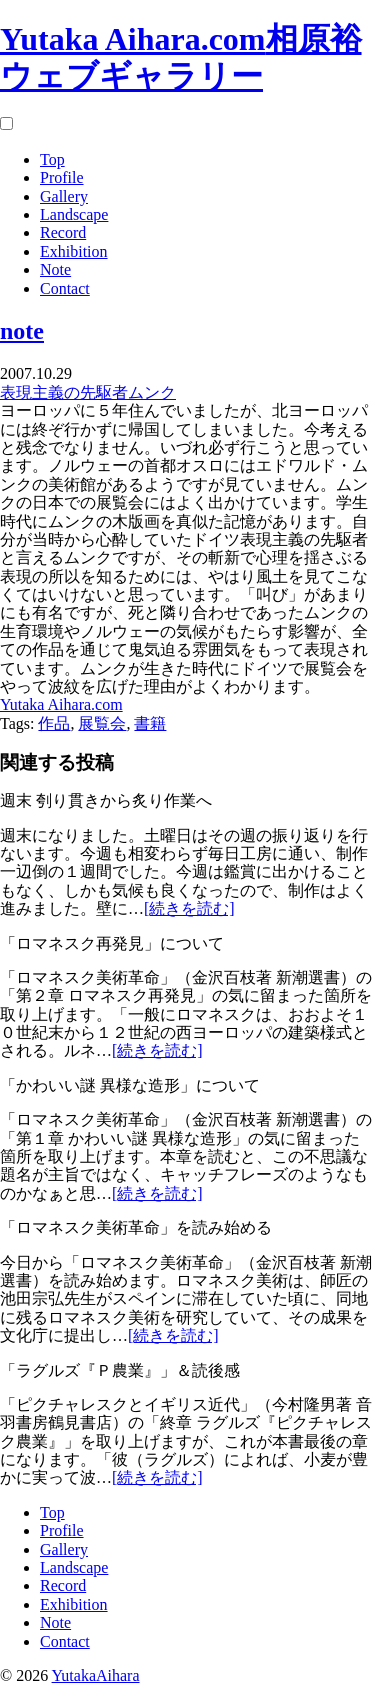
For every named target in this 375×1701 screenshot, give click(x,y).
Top (52, 159)
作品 (54, 723)
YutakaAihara (96, 1675)
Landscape (74, 214)
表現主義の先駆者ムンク (88, 392)
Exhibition (74, 251)
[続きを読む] (189, 908)
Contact (65, 288)
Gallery (64, 196)
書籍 (150, 723)
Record (63, 232)
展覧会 (102, 723)
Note (55, 269)
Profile (62, 177)
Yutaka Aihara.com (61, 704)
